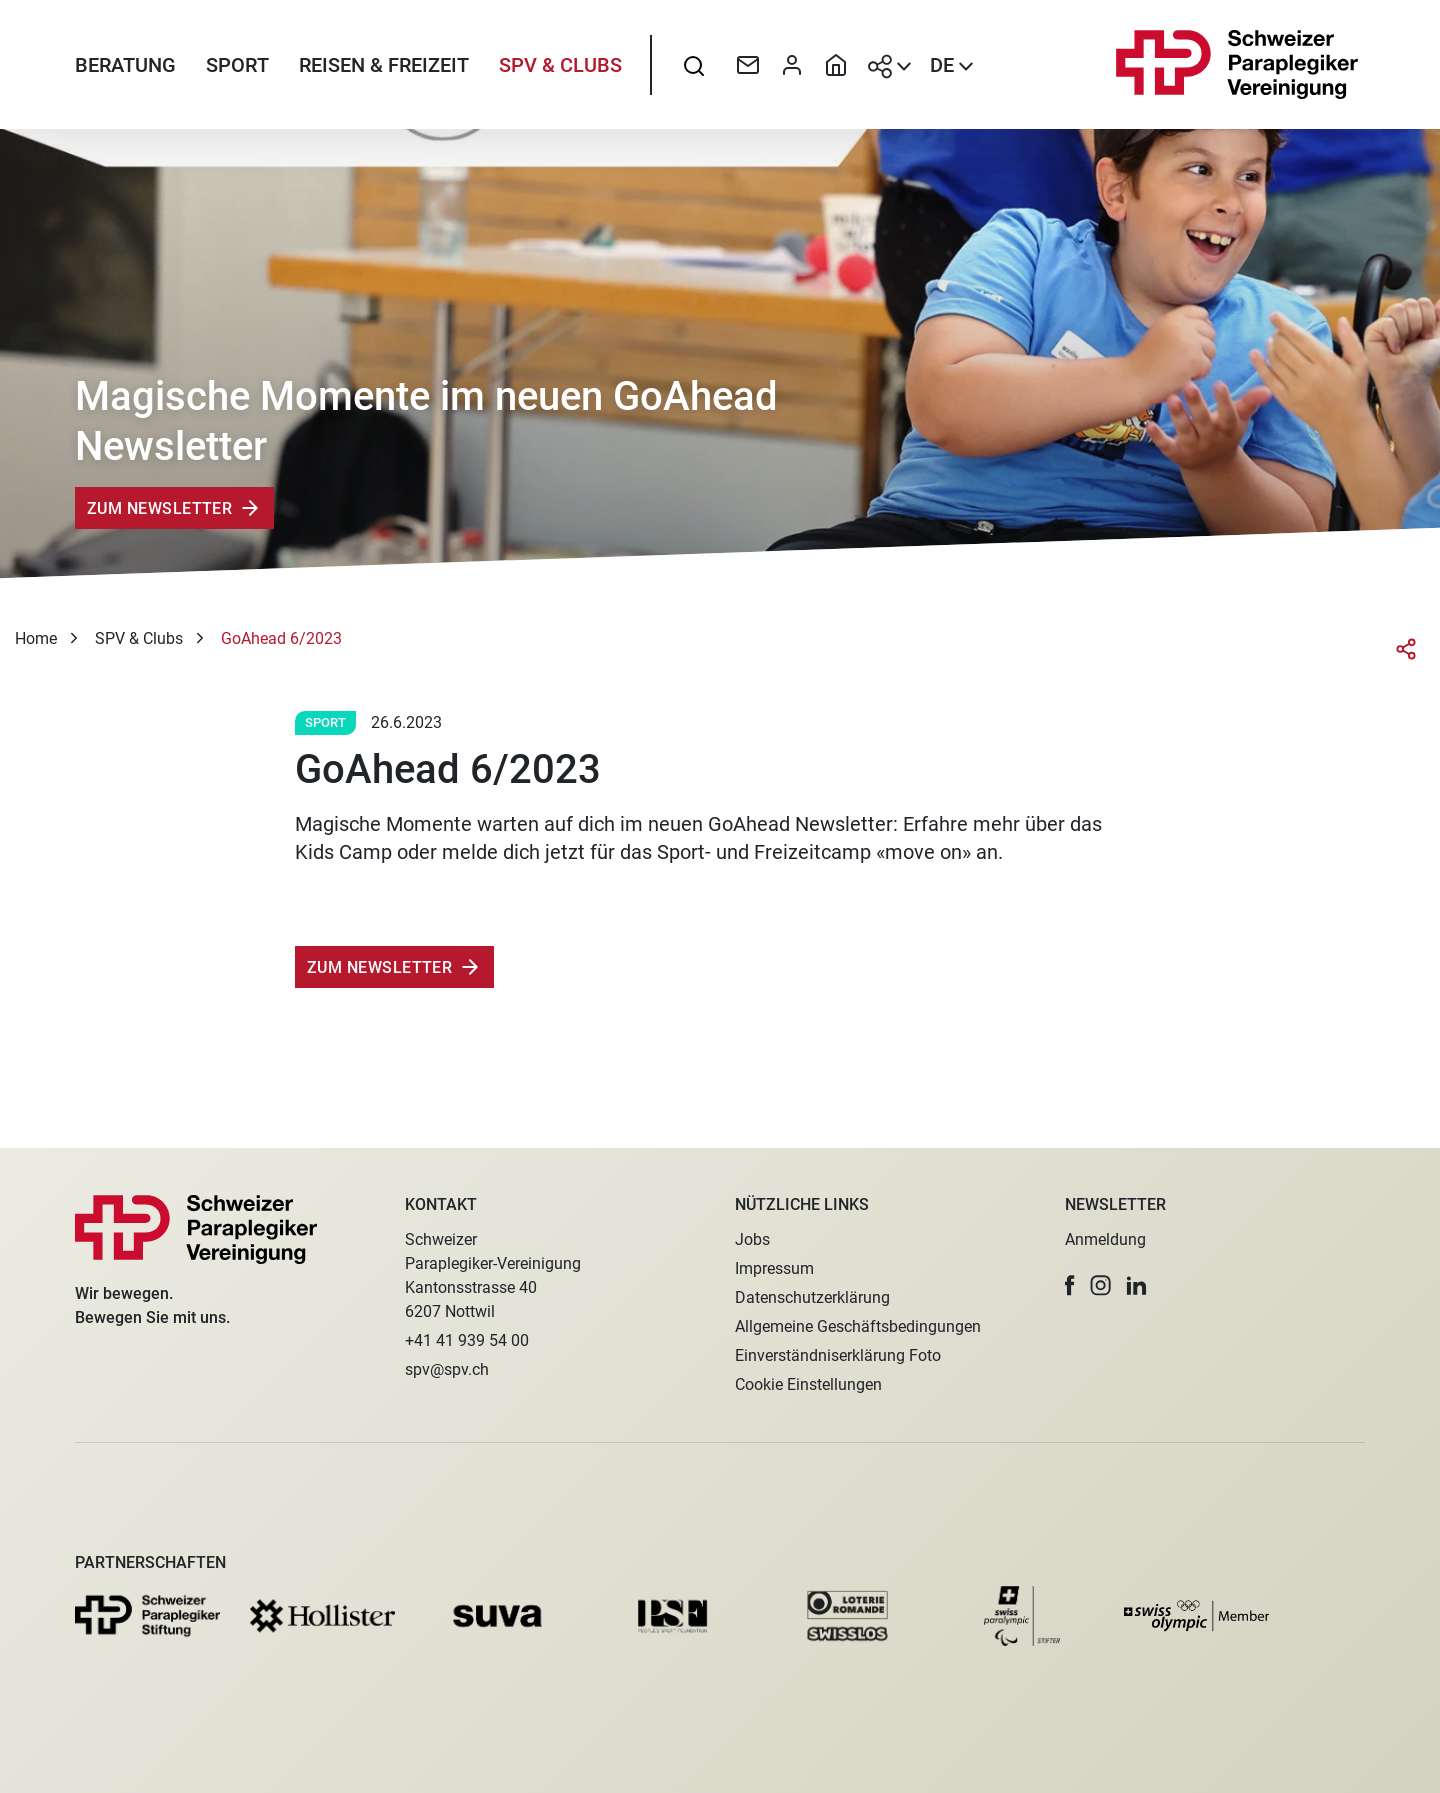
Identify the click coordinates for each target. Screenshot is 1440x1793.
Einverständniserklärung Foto (838, 1355)
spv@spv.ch (447, 1369)
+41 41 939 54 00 (467, 1340)
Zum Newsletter (159, 508)
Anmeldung (1105, 1239)
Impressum (774, 1268)
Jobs (752, 1239)
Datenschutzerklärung (812, 1297)
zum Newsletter (379, 967)
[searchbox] (694, 65)
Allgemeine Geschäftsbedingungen (858, 1326)
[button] (1070, 1285)
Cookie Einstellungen (808, 1384)
